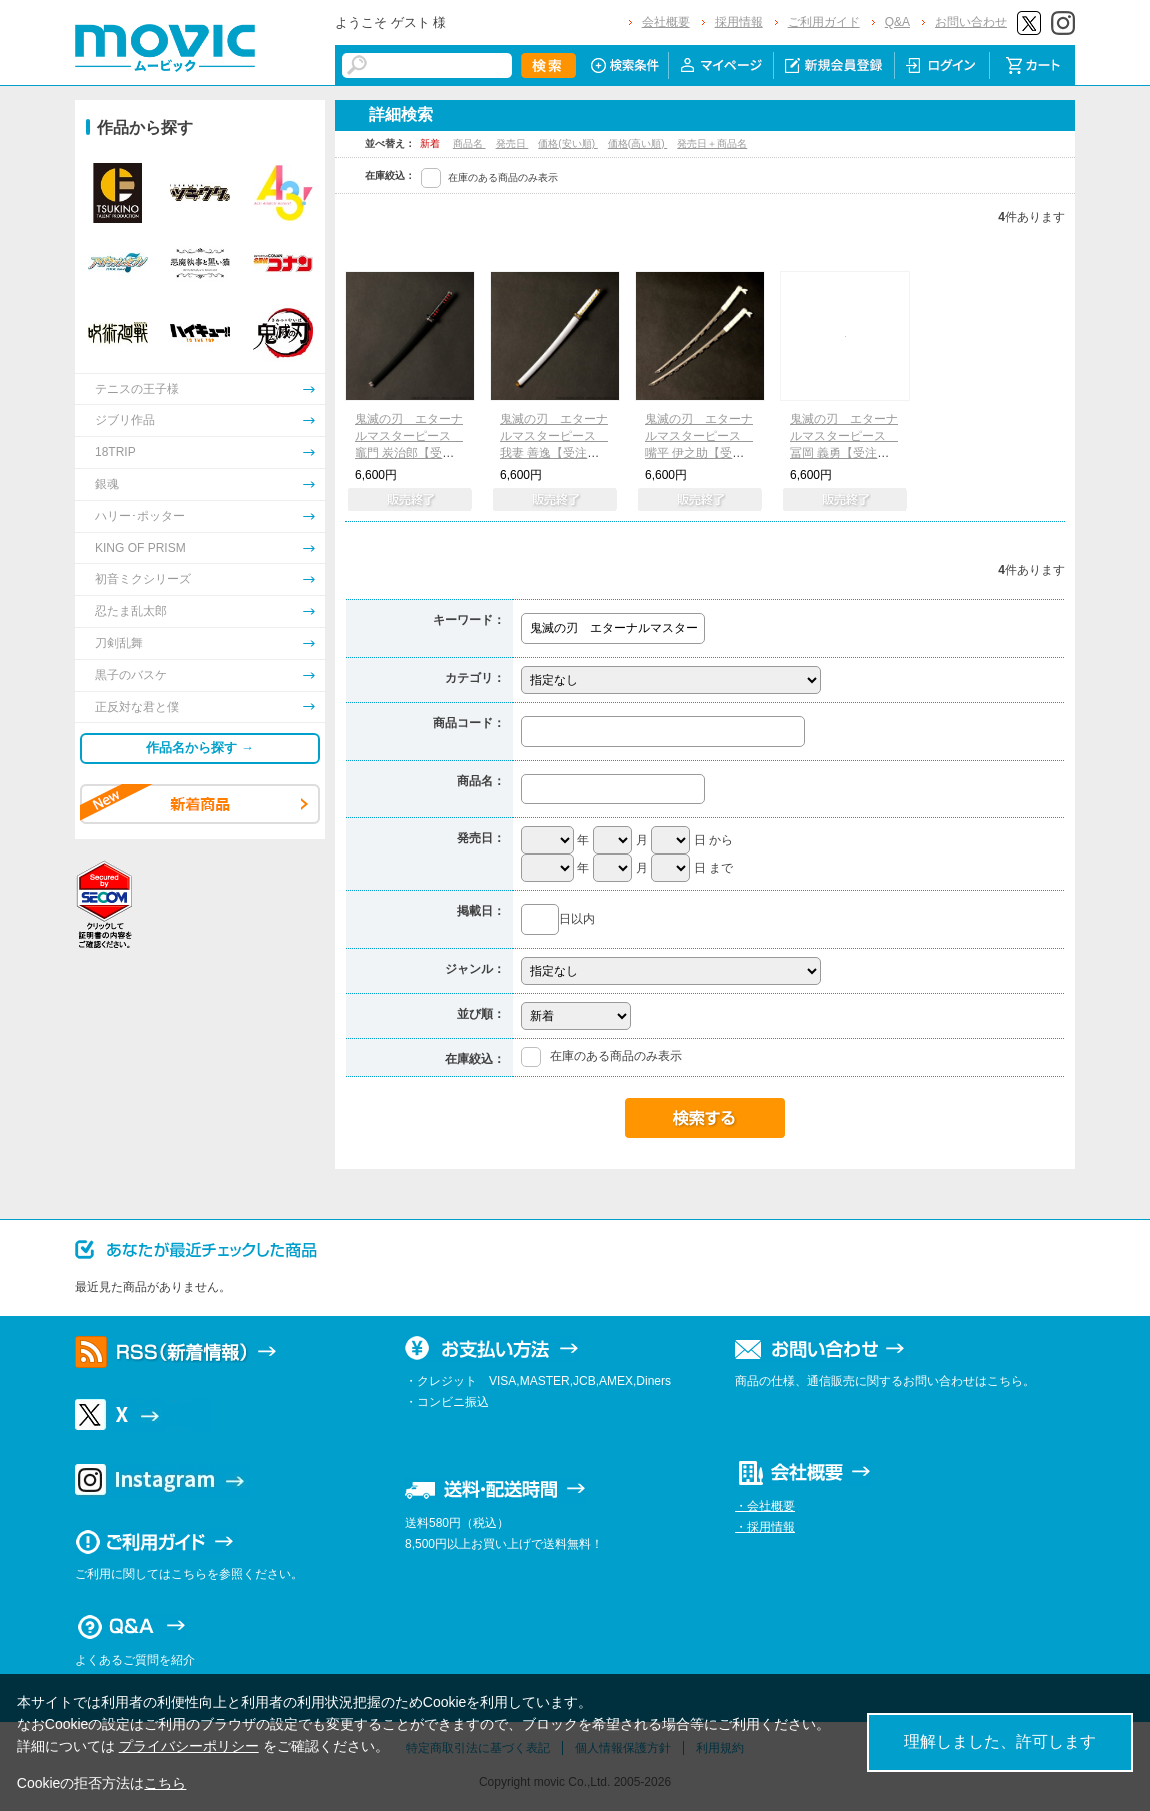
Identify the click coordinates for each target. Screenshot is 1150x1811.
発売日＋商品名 (712, 143)
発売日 (512, 143)
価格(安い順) (567, 143)
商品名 (469, 143)
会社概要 (666, 22)
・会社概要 (765, 1506)
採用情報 (739, 22)
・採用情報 (765, 1527)
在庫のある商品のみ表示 (503, 177)
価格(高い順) (637, 143)
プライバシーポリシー (189, 1746)
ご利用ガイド (824, 22)
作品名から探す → (200, 747)
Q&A (897, 22)
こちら (165, 1783)
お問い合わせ (971, 22)
